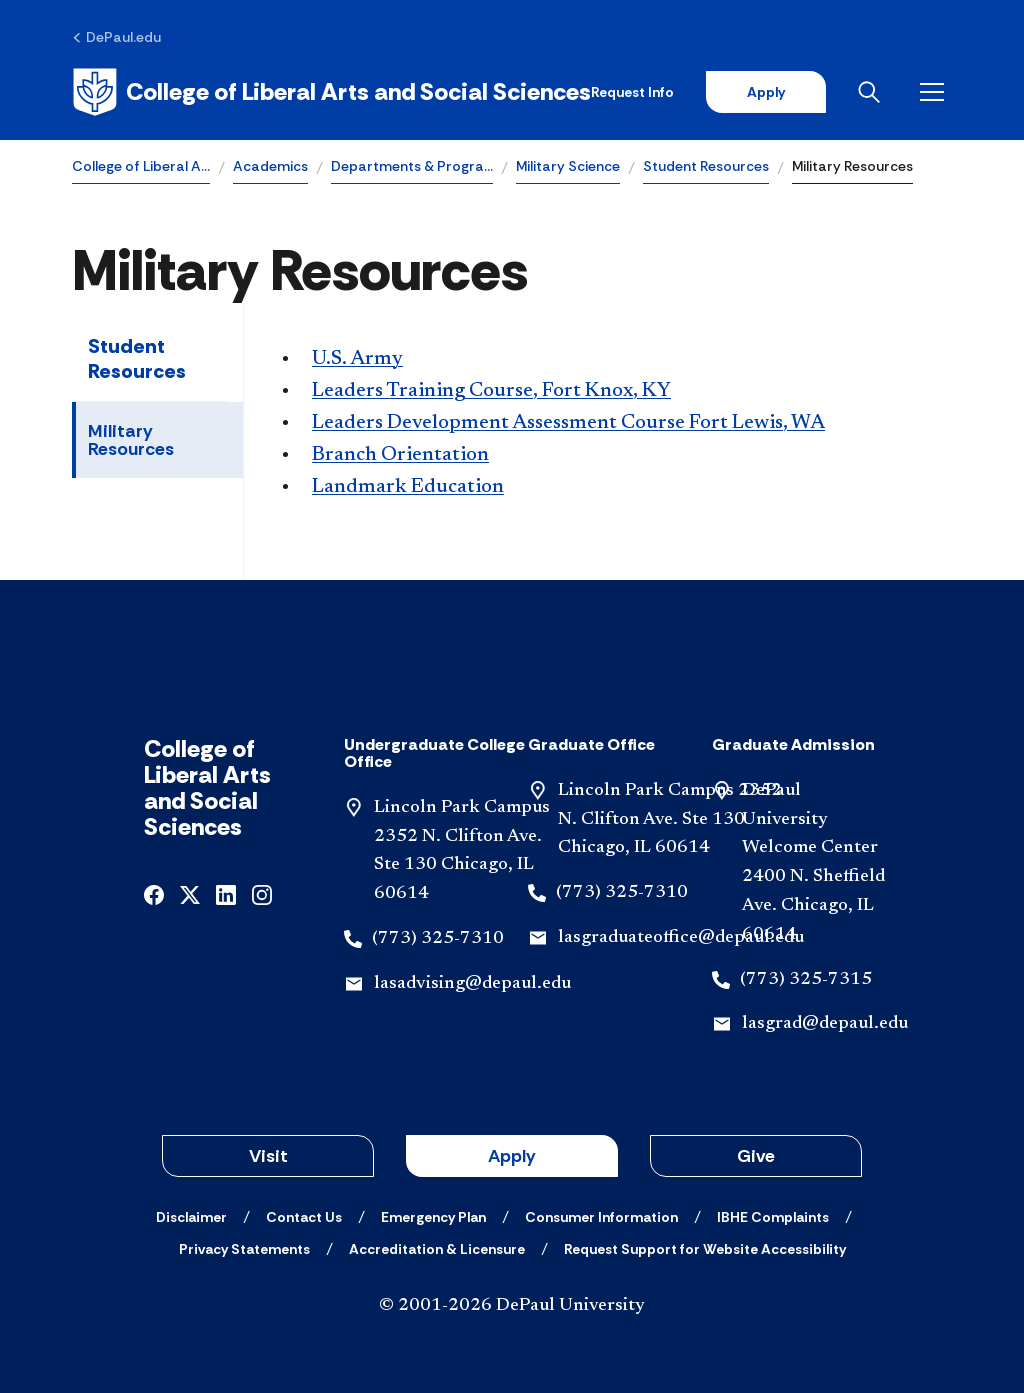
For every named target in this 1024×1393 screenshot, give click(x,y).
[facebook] (154, 893)
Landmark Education (408, 487)
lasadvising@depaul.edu (472, 984)
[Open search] (873, 92)
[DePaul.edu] (116, 37)
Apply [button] (512, 1156)
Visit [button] (268, 1156)
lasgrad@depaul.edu (825, 1024)
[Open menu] (936, 92)
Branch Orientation (400, 455)
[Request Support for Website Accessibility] (705, 1249)
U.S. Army (357, 359)
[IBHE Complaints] (773, 1217)
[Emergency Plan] (433, 1217)
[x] (190, 893)
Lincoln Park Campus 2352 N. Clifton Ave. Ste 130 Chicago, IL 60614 (670, 820)
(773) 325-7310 (438, 939)
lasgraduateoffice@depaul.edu (681, 938)
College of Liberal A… (141, 166)
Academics (270, 166)
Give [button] (756, 1156)
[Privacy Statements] (244, 1249)
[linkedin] (226, 893)
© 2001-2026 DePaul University (512, 1306)
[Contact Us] (304, 1217)
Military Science (568, 166)
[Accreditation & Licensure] (437, 1249)
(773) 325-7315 (806, 980)
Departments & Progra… (412, 166)
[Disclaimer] (191, 1217)
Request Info (632, 92)
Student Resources (706, 166)
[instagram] (262, 893)
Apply (766, 92)
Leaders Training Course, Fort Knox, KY (491, 391)
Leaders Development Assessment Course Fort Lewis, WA (568, 423)
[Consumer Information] (601, 1217)
